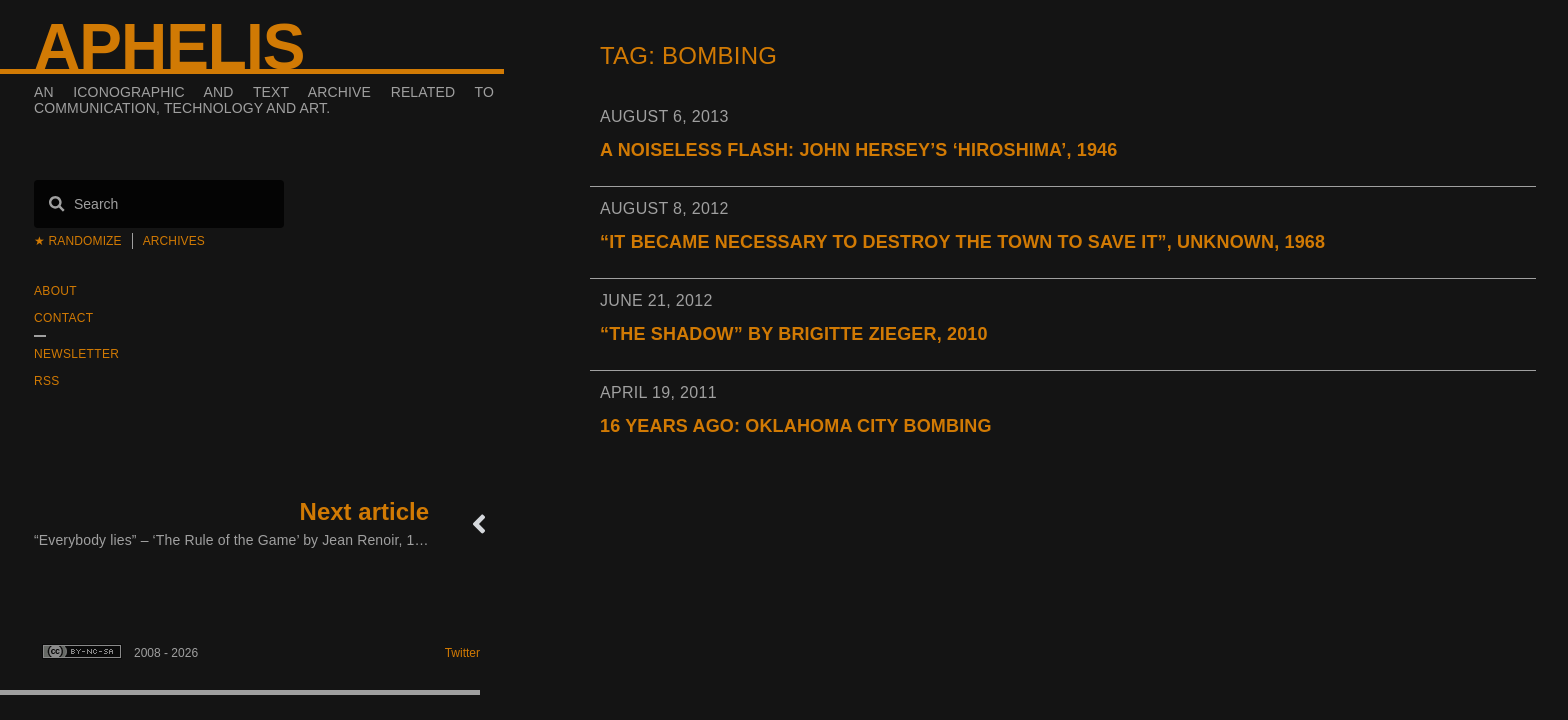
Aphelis (169, 47)
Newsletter (76, 354)
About (55, 291)
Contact (63, 318)
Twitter (462, 653)
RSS (47, 381)
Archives (174, 241)
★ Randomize (78, 241)
